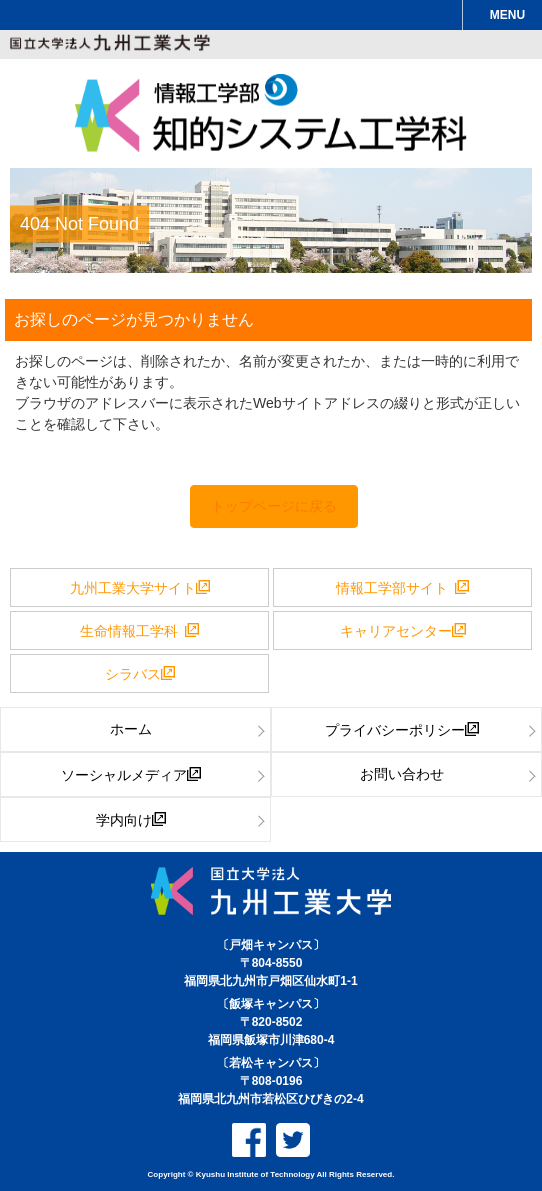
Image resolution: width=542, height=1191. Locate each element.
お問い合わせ (402, 774)
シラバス (133, 673)
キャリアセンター (396, 630)
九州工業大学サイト (133, 587)
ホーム (131, 729)
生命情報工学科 (132, 630)
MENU (507, 15)
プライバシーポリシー (395, 729)
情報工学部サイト (395, 587)
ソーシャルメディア (124, 774)
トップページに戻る (274, 506)
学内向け (124, 819)
